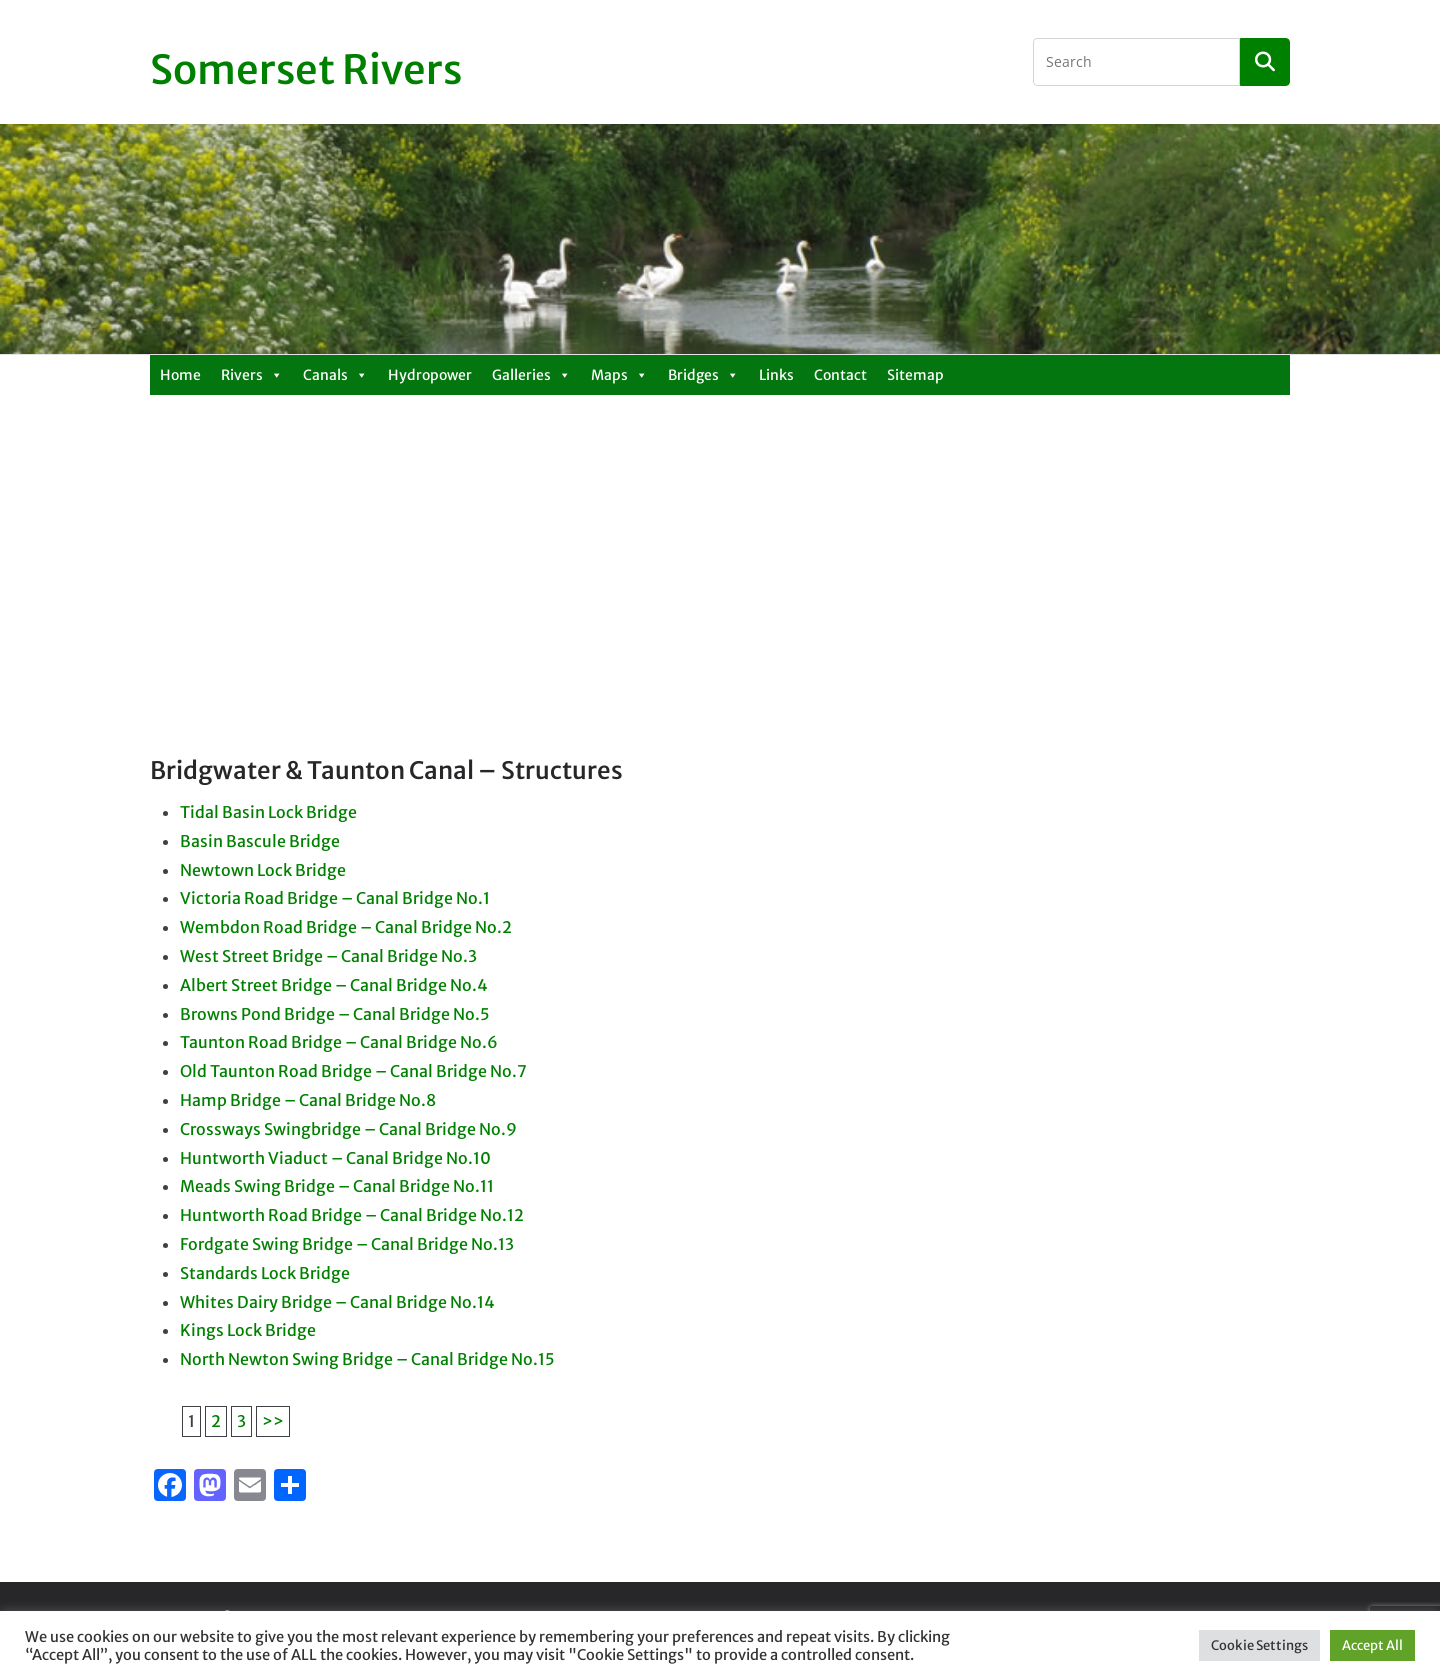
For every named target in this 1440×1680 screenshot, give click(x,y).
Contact (840, 375)
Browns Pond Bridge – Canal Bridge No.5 (335, 1014)
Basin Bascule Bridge (260, 841)
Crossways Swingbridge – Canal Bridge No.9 (348, 1129)
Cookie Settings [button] (1259, 1645)
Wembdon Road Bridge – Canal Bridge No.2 (346, 927)
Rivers (252, 375)
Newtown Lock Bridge (263, 870)
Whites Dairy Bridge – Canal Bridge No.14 (337, 1302)
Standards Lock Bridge (265, 1273)
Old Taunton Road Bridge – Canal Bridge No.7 (353, 1071)
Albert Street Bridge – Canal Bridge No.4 (334, 985)
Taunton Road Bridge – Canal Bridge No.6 (339, 1042)
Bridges (703, 375)
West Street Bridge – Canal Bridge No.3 (328, 956)
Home (180, 375)
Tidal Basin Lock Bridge (268, 812)
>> (273, 1421)
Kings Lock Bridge (248, 1330)
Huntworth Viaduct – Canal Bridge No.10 (335, 1158)
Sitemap (915, 375)
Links (776, 375)
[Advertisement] (720, 605)
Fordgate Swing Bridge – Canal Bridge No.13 (347, 1244)
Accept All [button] (1372, 1645)
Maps (619, 375)
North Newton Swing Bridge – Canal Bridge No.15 (367, 1359)
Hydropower (430, 375)
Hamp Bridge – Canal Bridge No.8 (308, 1100)
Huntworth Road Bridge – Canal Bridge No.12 (352, 1215)
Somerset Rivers (306, 70)
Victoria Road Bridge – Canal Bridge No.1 (335, 898)
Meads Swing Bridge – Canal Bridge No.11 (337, 1186)
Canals (335, 375)
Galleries (531, 375)
